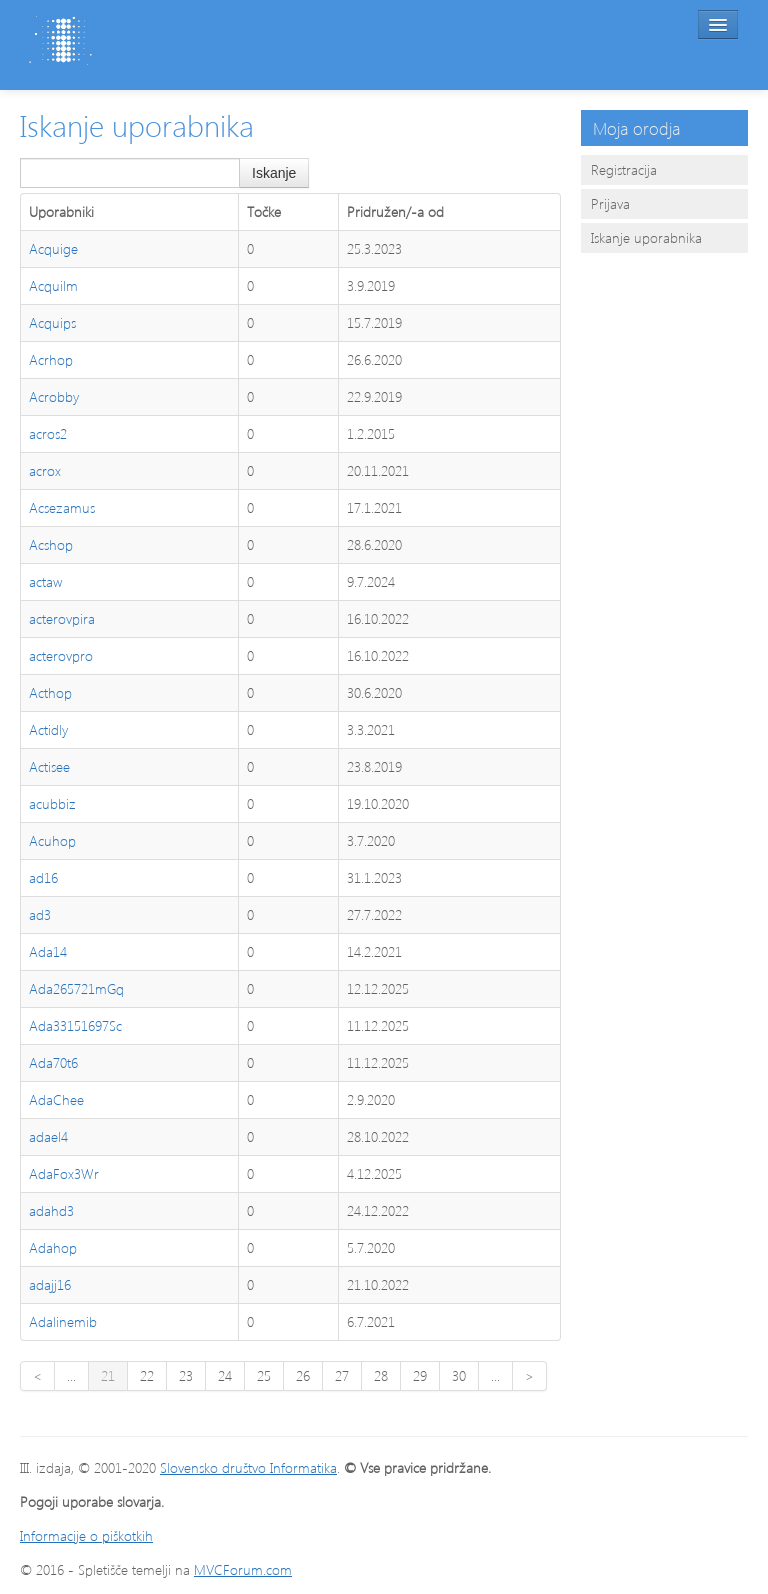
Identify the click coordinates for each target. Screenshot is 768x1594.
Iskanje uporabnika (646, 237)
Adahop (53, 1247)
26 (303, 1375)
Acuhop (52, 840)
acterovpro (61, 655)
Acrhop (51, 359)
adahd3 (51, 1210)
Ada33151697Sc (75, 1025)
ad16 (43, 877)
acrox (45, 470)
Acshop (51, 544)
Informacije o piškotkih (86, 1535)
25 (264, 1375)
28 (381, 1375)
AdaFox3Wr (64, 1173)
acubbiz (52, 803)
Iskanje (274, 173)
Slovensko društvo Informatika (248, 1467)
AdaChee (56, 1099)
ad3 (40, 914)
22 (147, 1375)
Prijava (610, 203)
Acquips (52, 322)
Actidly (48, 729)
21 (108, 1375)
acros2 (48, 433)
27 (342, 1375)
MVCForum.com (243, 1569)
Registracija (624, 169)
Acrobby (54, 396)
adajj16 (50, 1284)
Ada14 (48, 951)
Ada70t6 (53, 1062)
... (71, 1375)
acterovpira (62, 618)
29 (420, 1375)
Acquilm (53, 285)
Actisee (49, 766)
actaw (45, 581)
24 (225, 1375)
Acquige (53, 248)
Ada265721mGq (76, 988)
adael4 (48, 1136)
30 (459, 1375)
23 (186, 1375)
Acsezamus (62, 507)
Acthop (50, 692)
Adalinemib (63, 1321)
